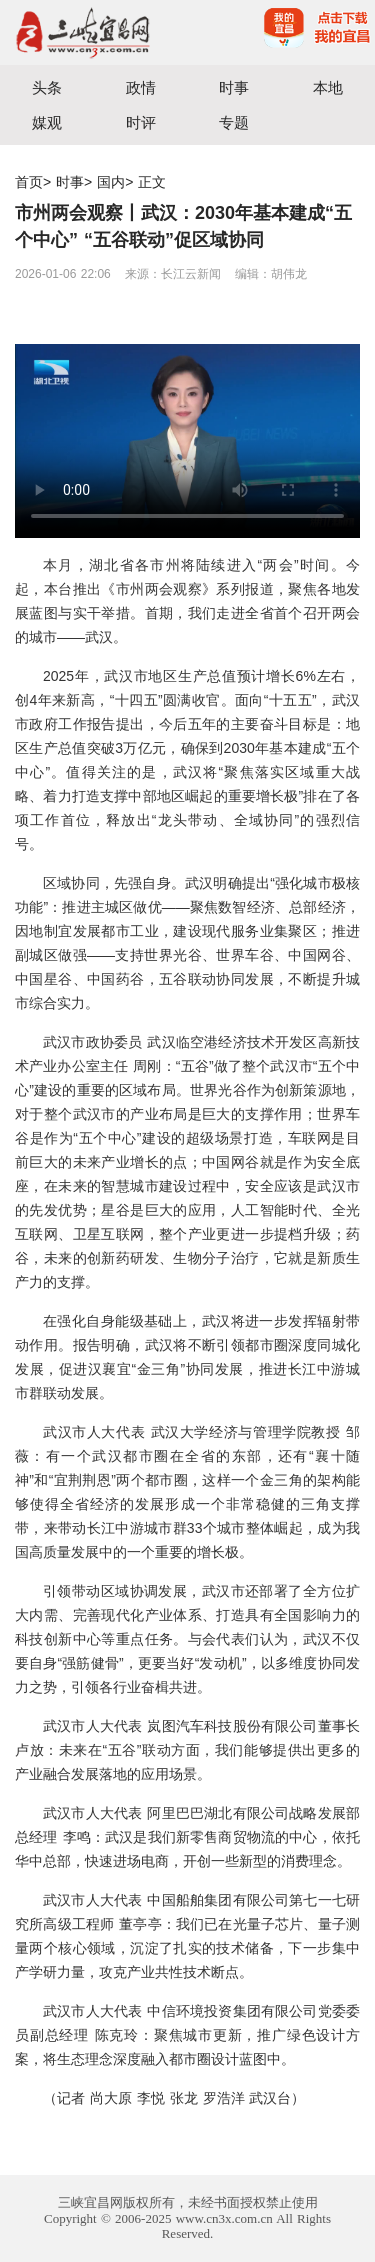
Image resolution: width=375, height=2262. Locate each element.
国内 (111, 182)
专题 (234, 122)
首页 (29, 182)
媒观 (47, 122)
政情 (141, 87)
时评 (141, 122)
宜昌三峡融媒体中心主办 (94, 32)
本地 (328, 87)
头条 (47, 87)
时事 (234, 87)
